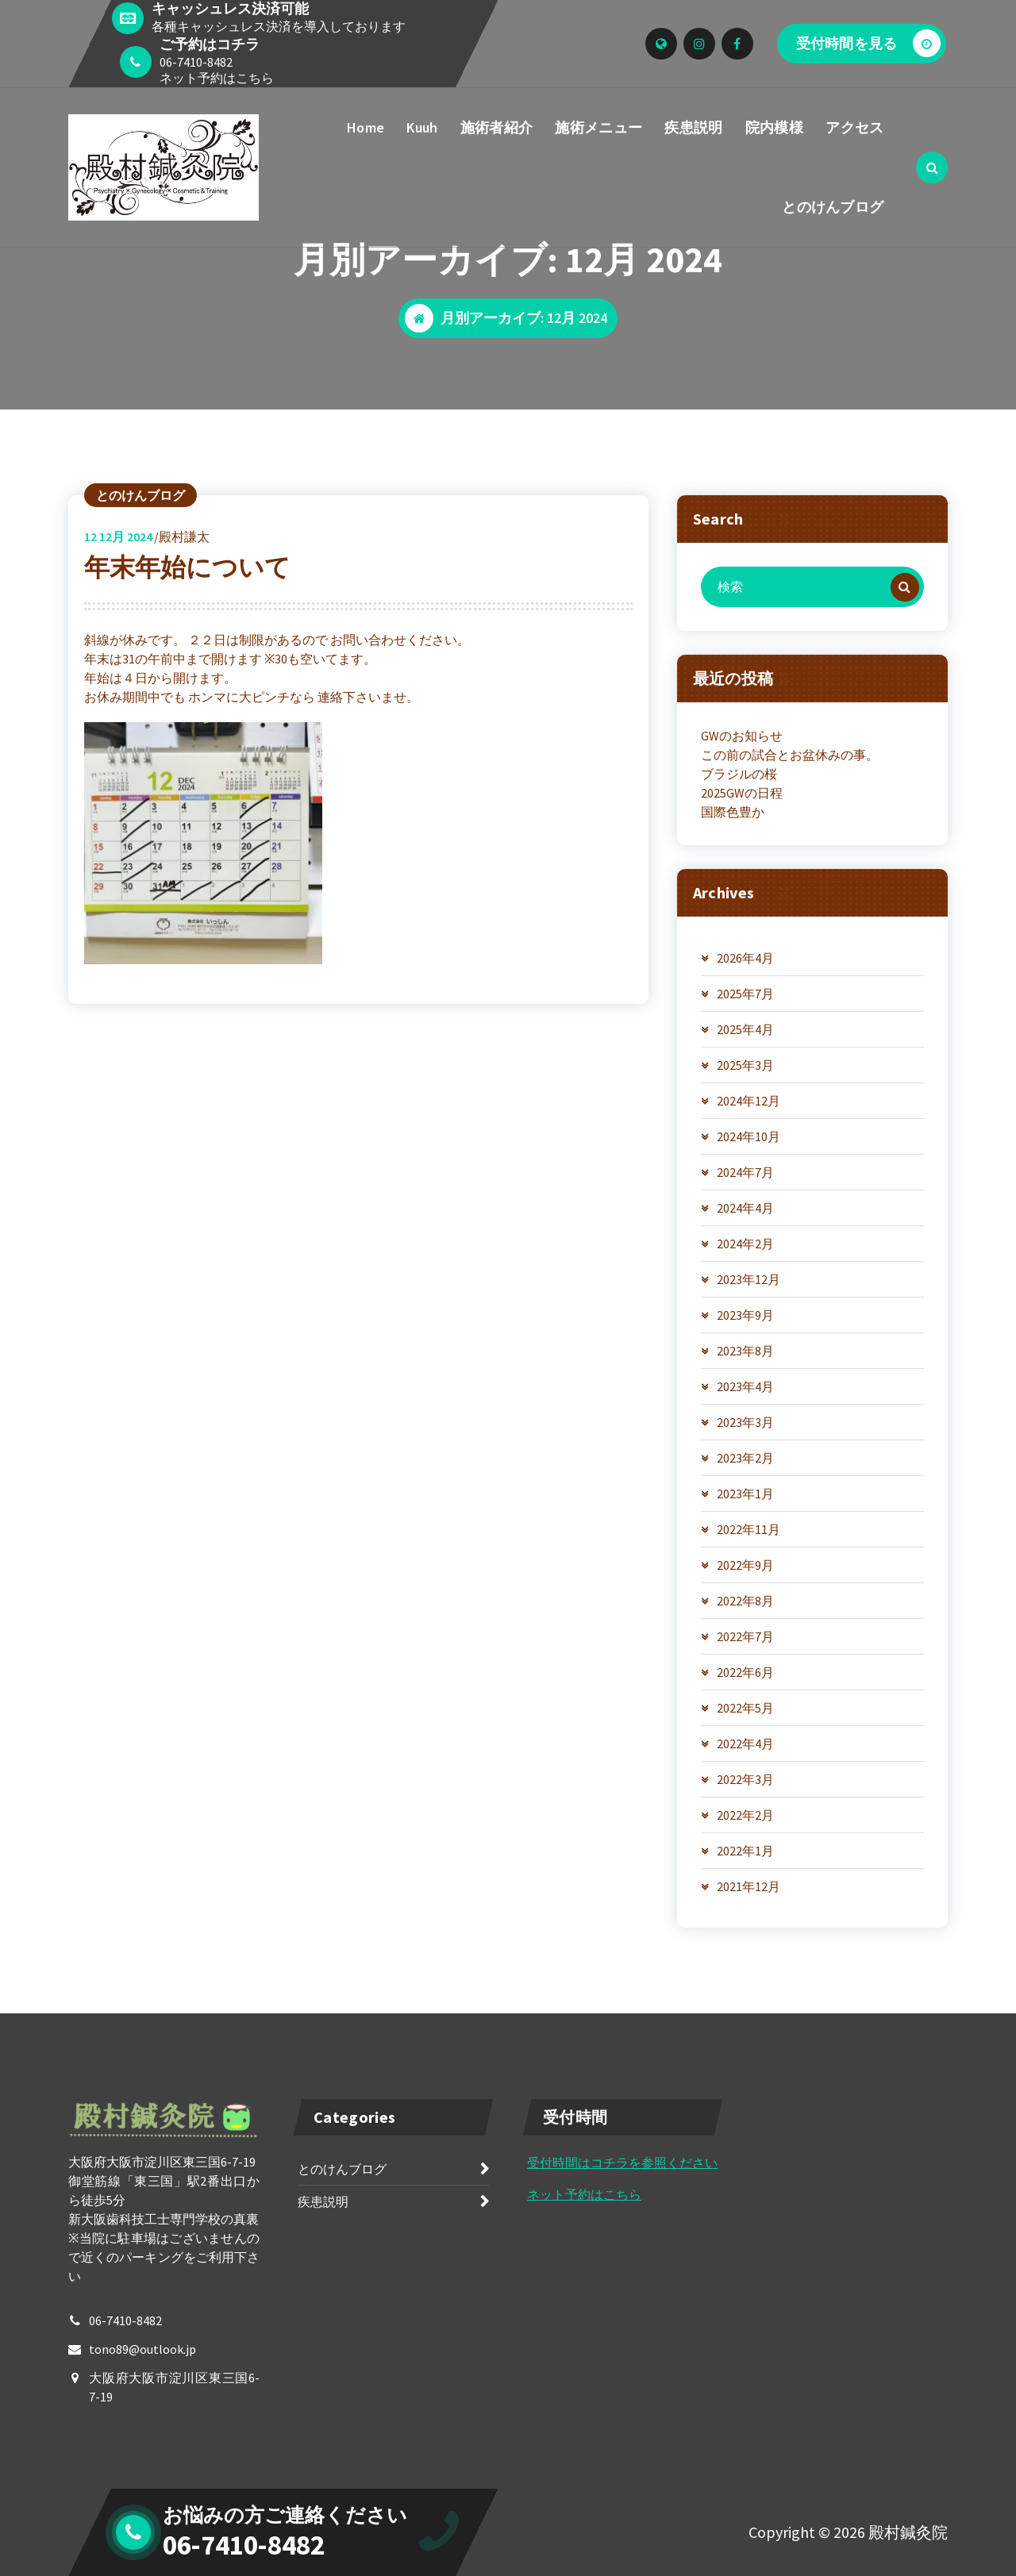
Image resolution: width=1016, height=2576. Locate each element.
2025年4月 (745, 1029)
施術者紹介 (496, 127)
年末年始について (187, 567)
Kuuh (421, 127)
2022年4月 (745, 1743)
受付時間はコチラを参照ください (622, 2162)
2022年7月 (745, 1636)
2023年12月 (748, 1279)
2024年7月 (745, 1172)
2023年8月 (745, 1351)
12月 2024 (118, 536)
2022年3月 (745, 1779)
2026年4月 (745, 958)
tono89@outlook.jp (142, 2349)
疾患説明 (693, 127)
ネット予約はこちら (217, 78)
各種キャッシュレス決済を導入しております (279, 26)
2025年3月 (745, 1065)
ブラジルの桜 (739, 774)
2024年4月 (745, 1208)
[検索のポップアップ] (932, 167)
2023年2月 (745, 1458)
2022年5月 (745, 1708)
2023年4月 (745, 1386)
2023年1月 (745, 1493)
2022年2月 (745, 1815)
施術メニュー (598, 127)
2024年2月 (745, 1243)
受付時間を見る (868, 43)
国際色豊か (732, 812)
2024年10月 (748, 1136)
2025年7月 (745, 994)
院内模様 (774, 127)
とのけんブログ (832, 207)
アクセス (854, 127)
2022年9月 (745, 1565)
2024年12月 (748, 1101)
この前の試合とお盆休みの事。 (790, 755)
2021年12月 (748, 1886)
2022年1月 (745, 1851)
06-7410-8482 (196, 62)
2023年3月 (745, 1422)
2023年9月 (745, 1315)
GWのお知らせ (742, 736)
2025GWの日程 (742, 793)
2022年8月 (745, 1601)
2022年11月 (748, 1529)
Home (365, 127)
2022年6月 (745, 1672)
